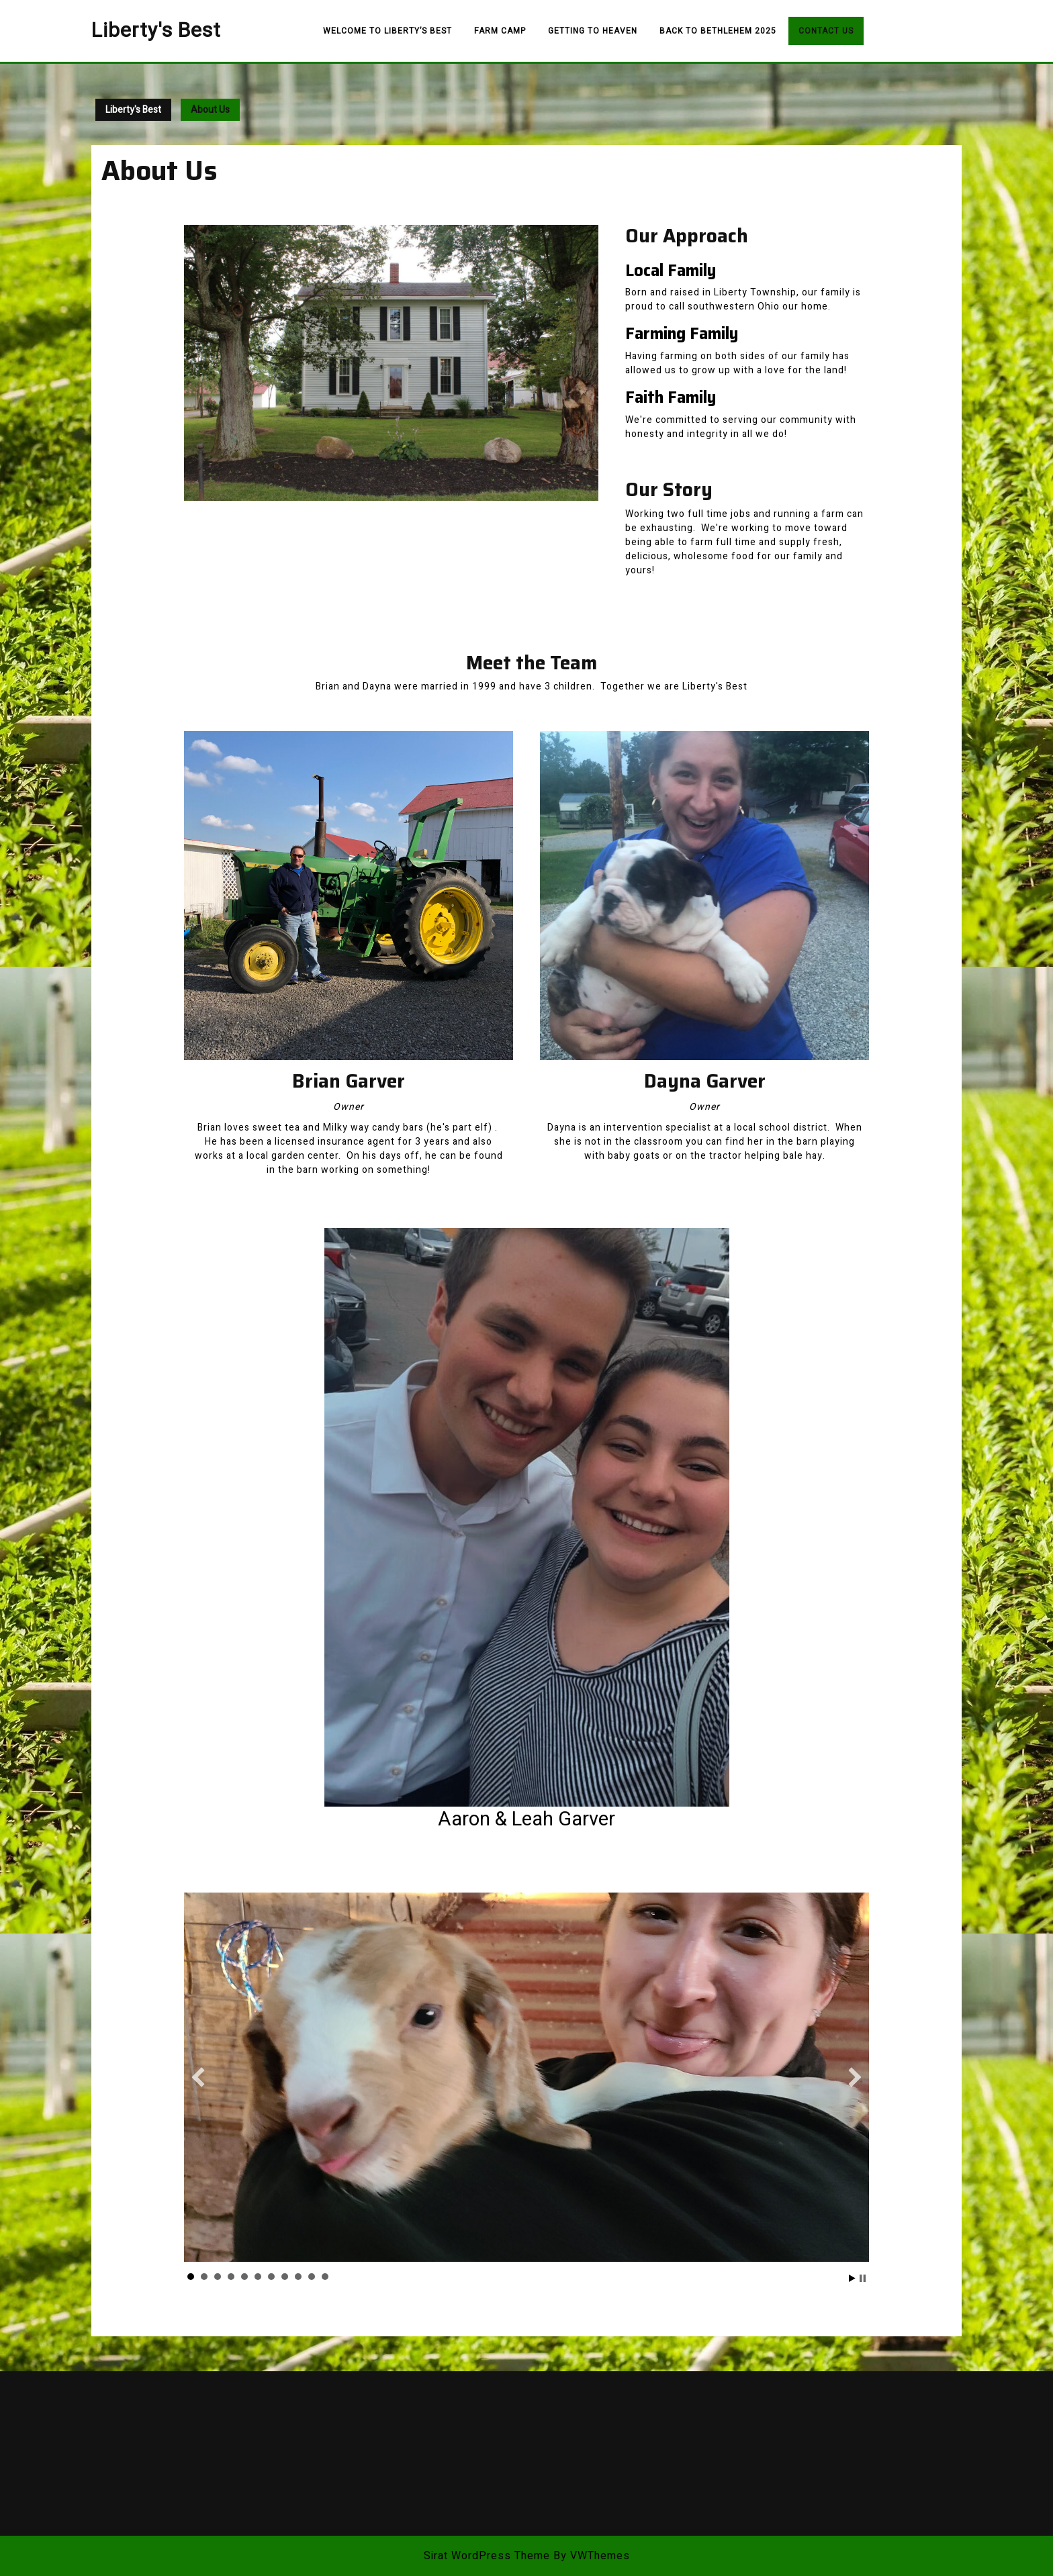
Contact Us (826, 31)
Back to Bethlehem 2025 (717, 31)
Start (852, 2278)
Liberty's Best (156, 31)
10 (311, 2276)
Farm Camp (500, 31)
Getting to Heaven (592, 31)
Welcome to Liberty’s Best (387, 31)
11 (325, 2276)
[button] (198, 2077)
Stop (863, 2278)
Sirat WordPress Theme (487, 2556)
